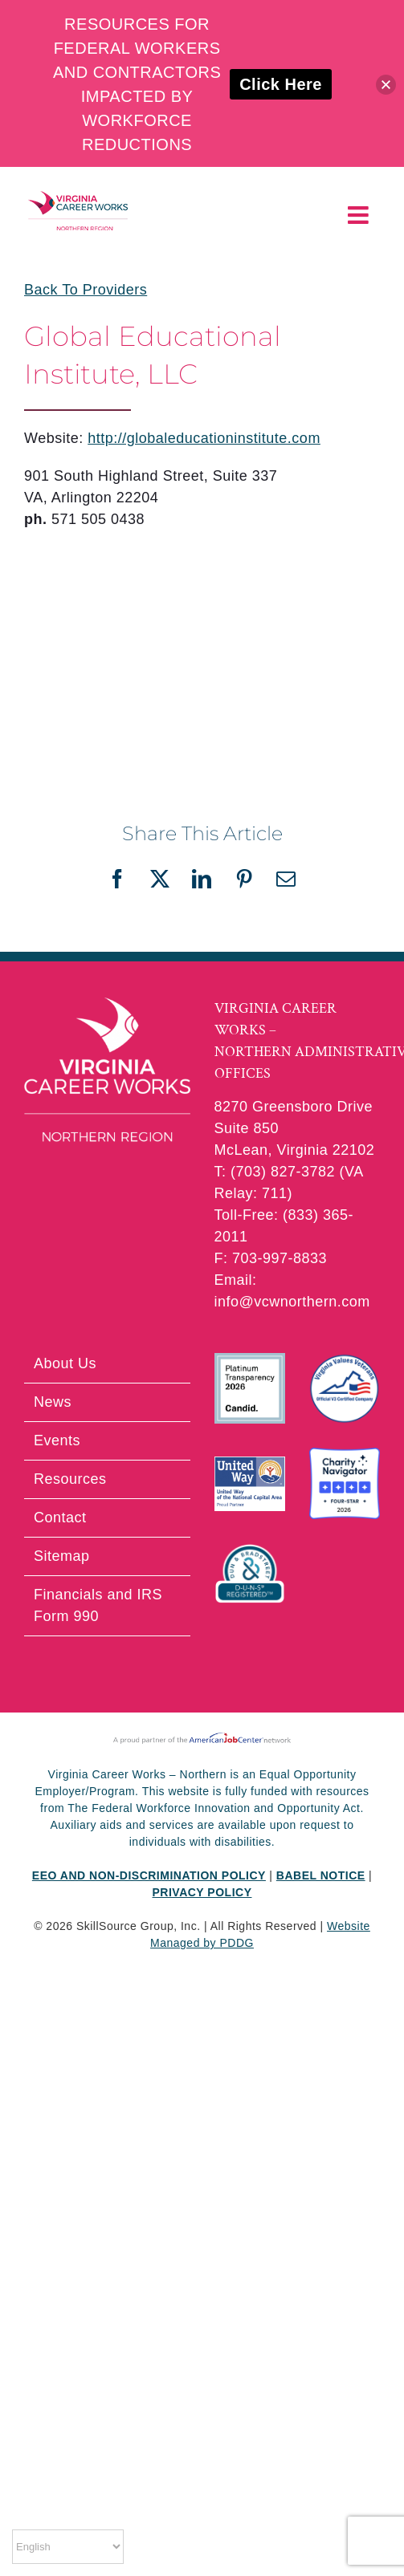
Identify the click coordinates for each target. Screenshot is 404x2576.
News (52, 1402)
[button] (386, 85)
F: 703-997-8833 (271, 1258)
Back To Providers (85, 290)
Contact (60, 1517)
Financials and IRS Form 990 (98, 1605)
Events (57, 1440)
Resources (70, 1479)
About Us (65, 1363)
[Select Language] (68, 2546)
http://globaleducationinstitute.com (204, 438)
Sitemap (62, 1556)
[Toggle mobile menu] (360, 215)
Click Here (280, 84)
